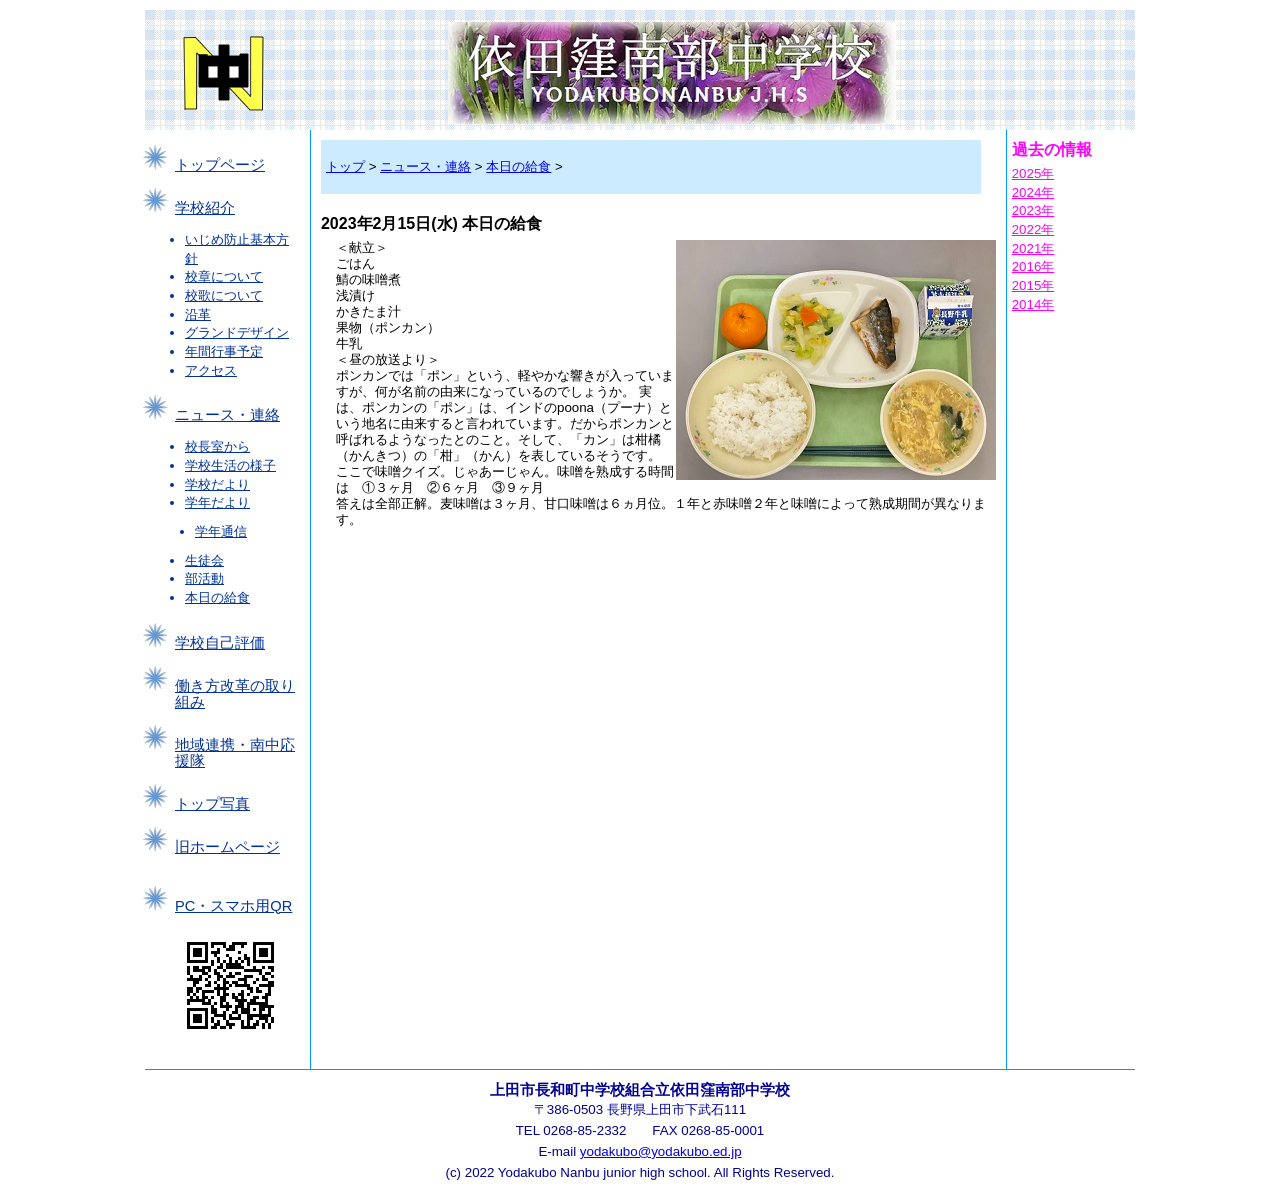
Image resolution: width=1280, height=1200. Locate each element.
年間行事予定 (224, 351)
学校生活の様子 (230, 465)
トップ (345, 166)
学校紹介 (205, 208)
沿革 (198, 314)
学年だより (217, 502)
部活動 (204, 578)
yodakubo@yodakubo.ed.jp (661, 1151)
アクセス (211, 370)
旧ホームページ (227, 847)
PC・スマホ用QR (233, 906)
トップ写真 (212, 804)
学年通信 (221, 531)
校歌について (224, 295)
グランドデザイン (237, 332)
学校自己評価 (220, 643)
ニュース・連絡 (227, 415)
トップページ (220, 165)
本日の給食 (217, 597)
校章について (224, 276)
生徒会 (204, 560)
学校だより (217, 484)
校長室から (217, 446)
